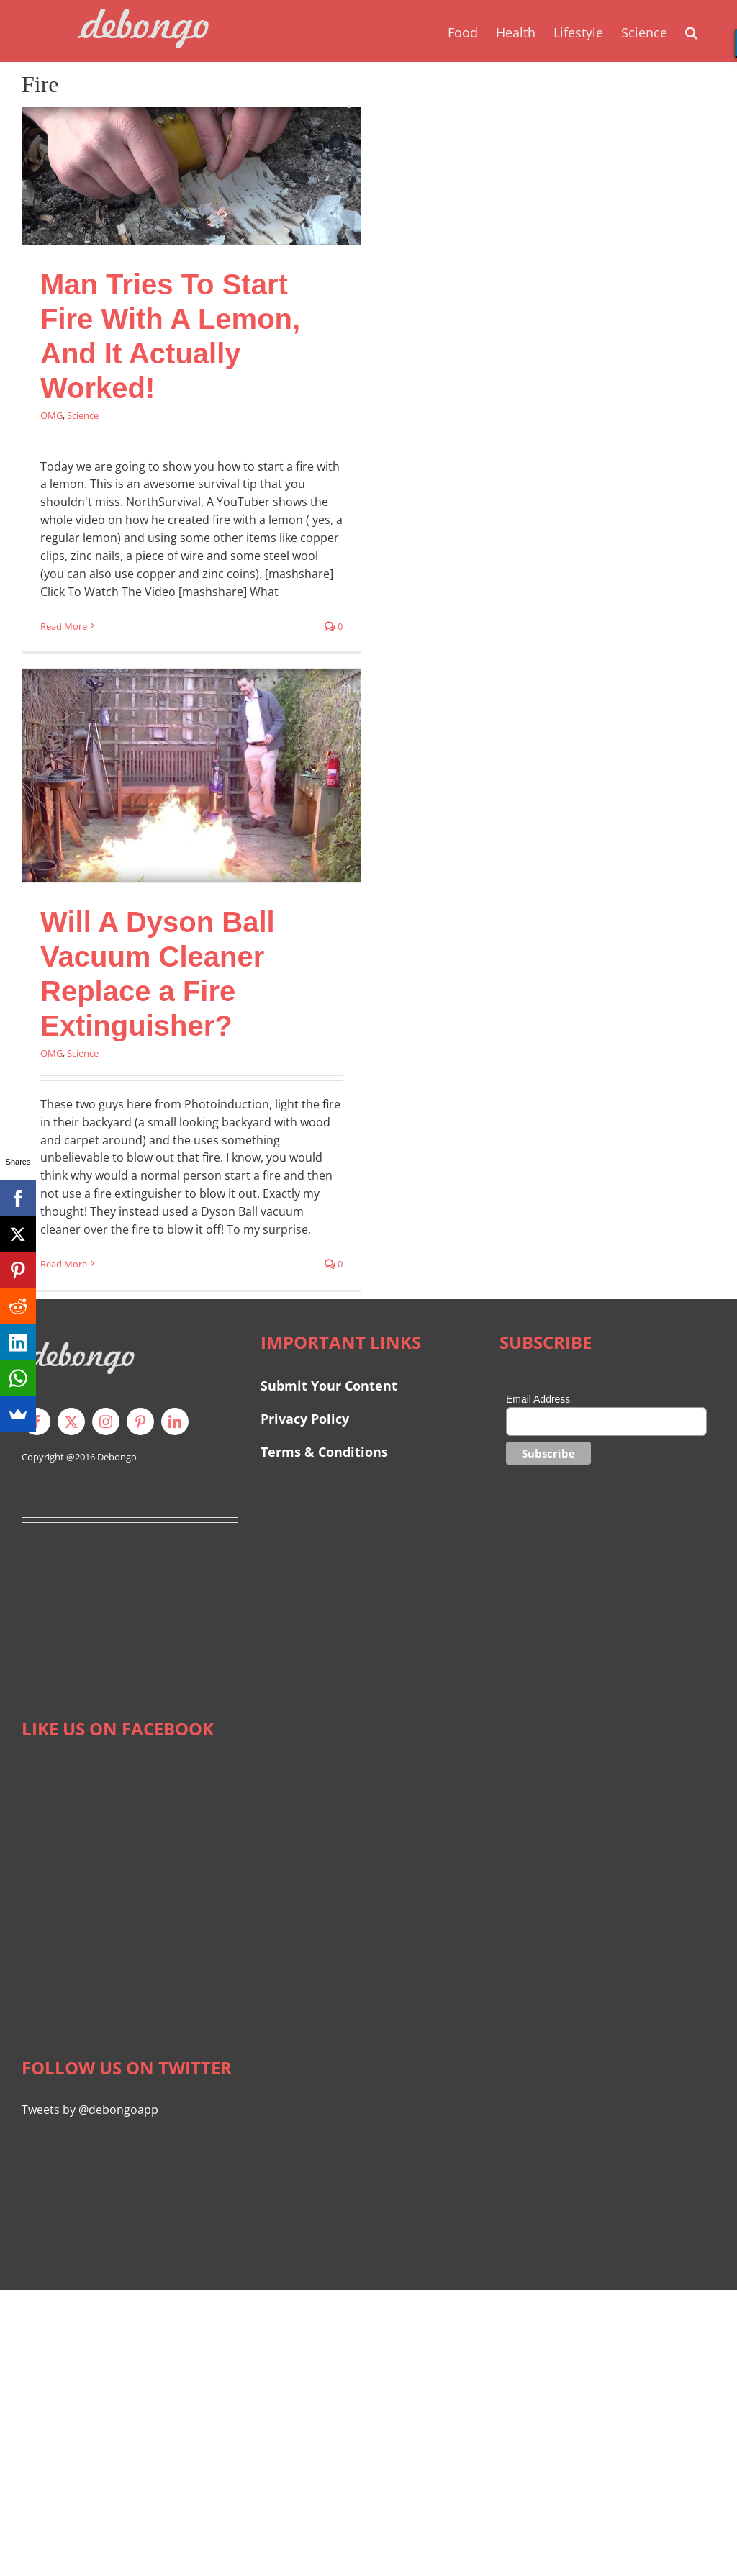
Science (83, 415)
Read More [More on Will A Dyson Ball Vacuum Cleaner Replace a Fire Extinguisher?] (63, 1263)
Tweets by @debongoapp (90, 2110)
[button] (691, 31)
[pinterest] (140, 1421)
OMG (51, 415)
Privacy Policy (305, 1418)
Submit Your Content (331, 1385)
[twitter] (71, 1421)
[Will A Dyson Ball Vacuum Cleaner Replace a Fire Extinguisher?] (191, 775)
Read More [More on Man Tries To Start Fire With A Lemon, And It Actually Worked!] (63, 626)
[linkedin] (175, 1421)
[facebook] (36, 1421)
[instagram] (105, 1421)
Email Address (538, 1399)
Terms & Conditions (324, 1451)
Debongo (117, 1456)
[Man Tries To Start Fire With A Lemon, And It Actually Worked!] (191, 176)
